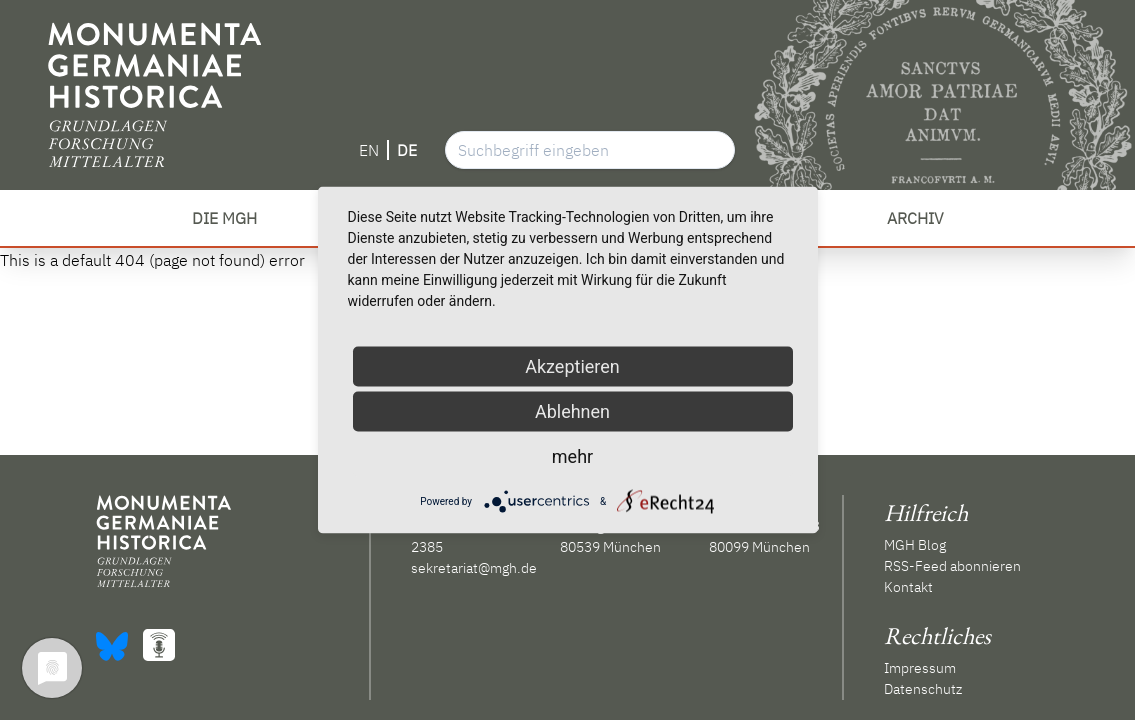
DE (407, 150)
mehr (572, 456)
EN (369, 150)
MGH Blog (915, 545)
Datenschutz (923, 689)
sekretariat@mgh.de (474, 568)
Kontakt (908, 587)
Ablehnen (572, 411)
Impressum (920, 668)
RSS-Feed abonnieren (952, 566)
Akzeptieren (572, 366)
